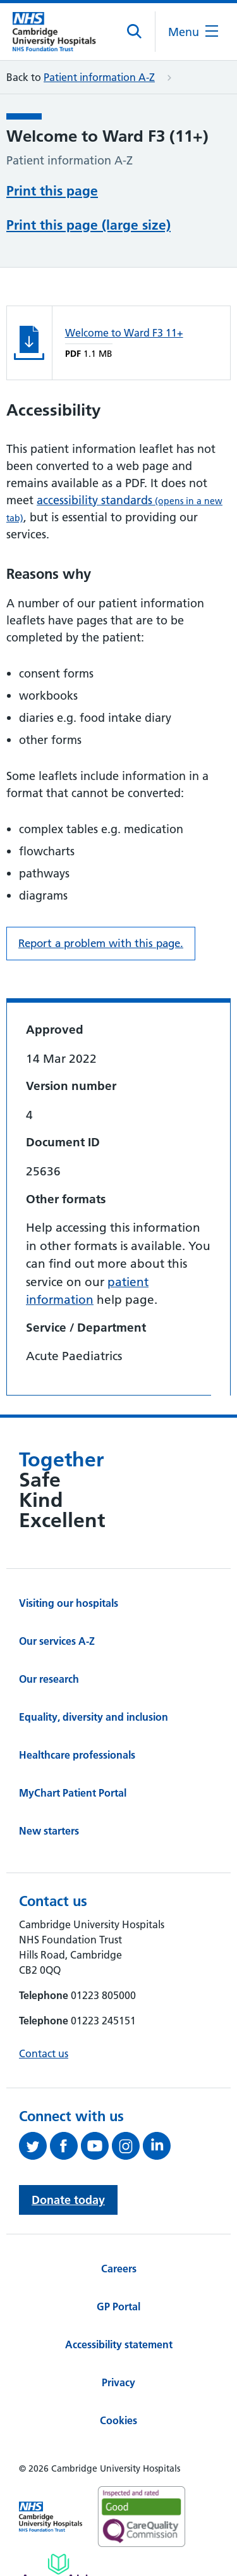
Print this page (52, 191)
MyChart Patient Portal (72, 1792)
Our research (49, 1679)
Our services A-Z (57, 1641)
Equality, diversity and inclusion (93, 1717)
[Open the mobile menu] (193, 32)
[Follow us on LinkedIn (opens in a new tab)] (158, 2146)
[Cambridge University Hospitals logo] (60, 31)
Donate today (68, 2200)
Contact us (43, 2053)
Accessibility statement (119, 2344)
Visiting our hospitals (68, 1603)
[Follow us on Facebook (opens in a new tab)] (65, 2146)
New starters (49, 1830)
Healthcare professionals (77, 1755)
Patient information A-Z (99, 77)
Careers (119, 2268)
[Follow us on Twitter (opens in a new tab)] (34, 2146)
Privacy (118, 2382)
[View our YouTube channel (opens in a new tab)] (96, 2146)
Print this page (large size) (88, 225)
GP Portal (118, 2306)
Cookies (118, 2420)
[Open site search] (134, 31)
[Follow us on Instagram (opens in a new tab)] (127, 2146)
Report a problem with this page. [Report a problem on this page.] (100, 943)
